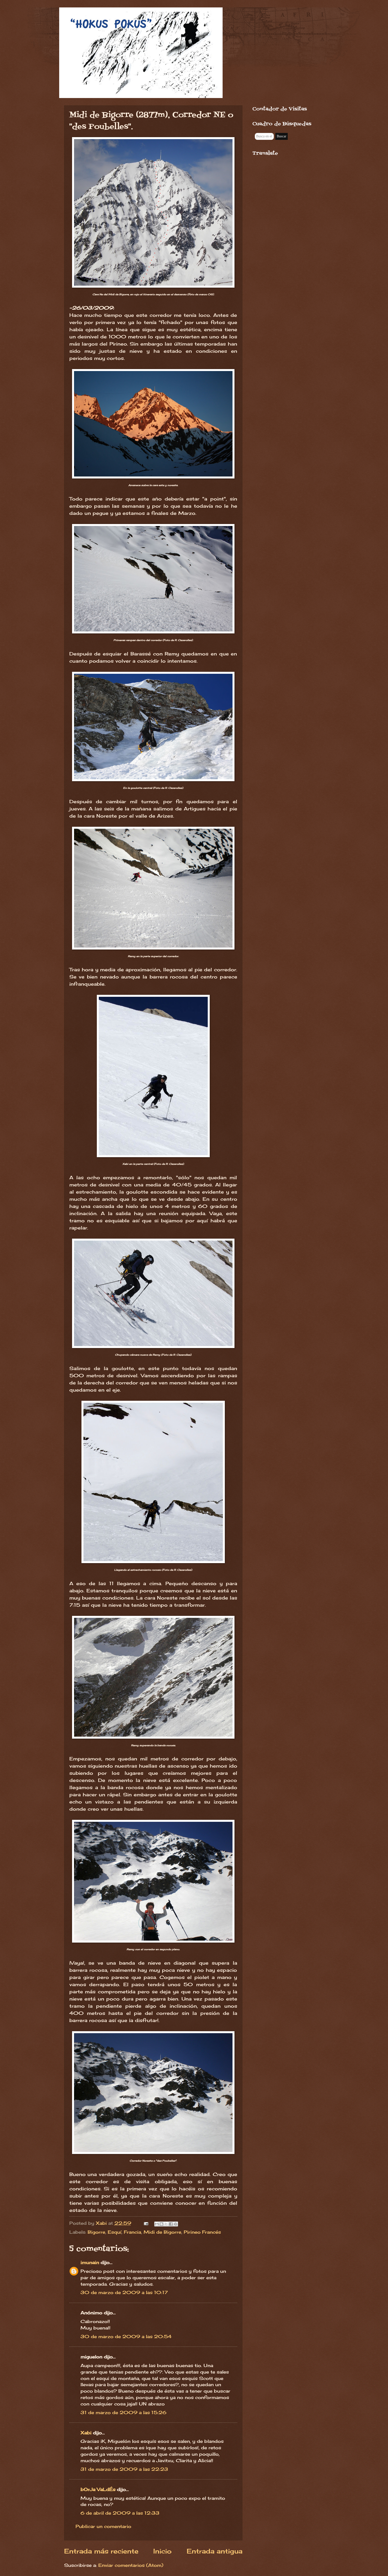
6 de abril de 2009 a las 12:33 (119, 2513)
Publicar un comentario (103, 2526)
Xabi (85, 2432)
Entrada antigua (214, 2551)
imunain (89, 2262)
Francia (132, 2232)
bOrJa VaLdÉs (97, 2489)
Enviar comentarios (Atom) (130, 2565)
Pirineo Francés (202, 2232)
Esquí (114, 2232)
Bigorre (96, 2232)
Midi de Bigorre (162, 2232)
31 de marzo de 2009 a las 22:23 (124, 2469)
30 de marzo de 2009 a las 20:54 (126, 2336)
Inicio (162, 2551)
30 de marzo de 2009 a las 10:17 (124, 2292)
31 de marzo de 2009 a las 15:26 (123, 2412)
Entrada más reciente (101, 2551)
